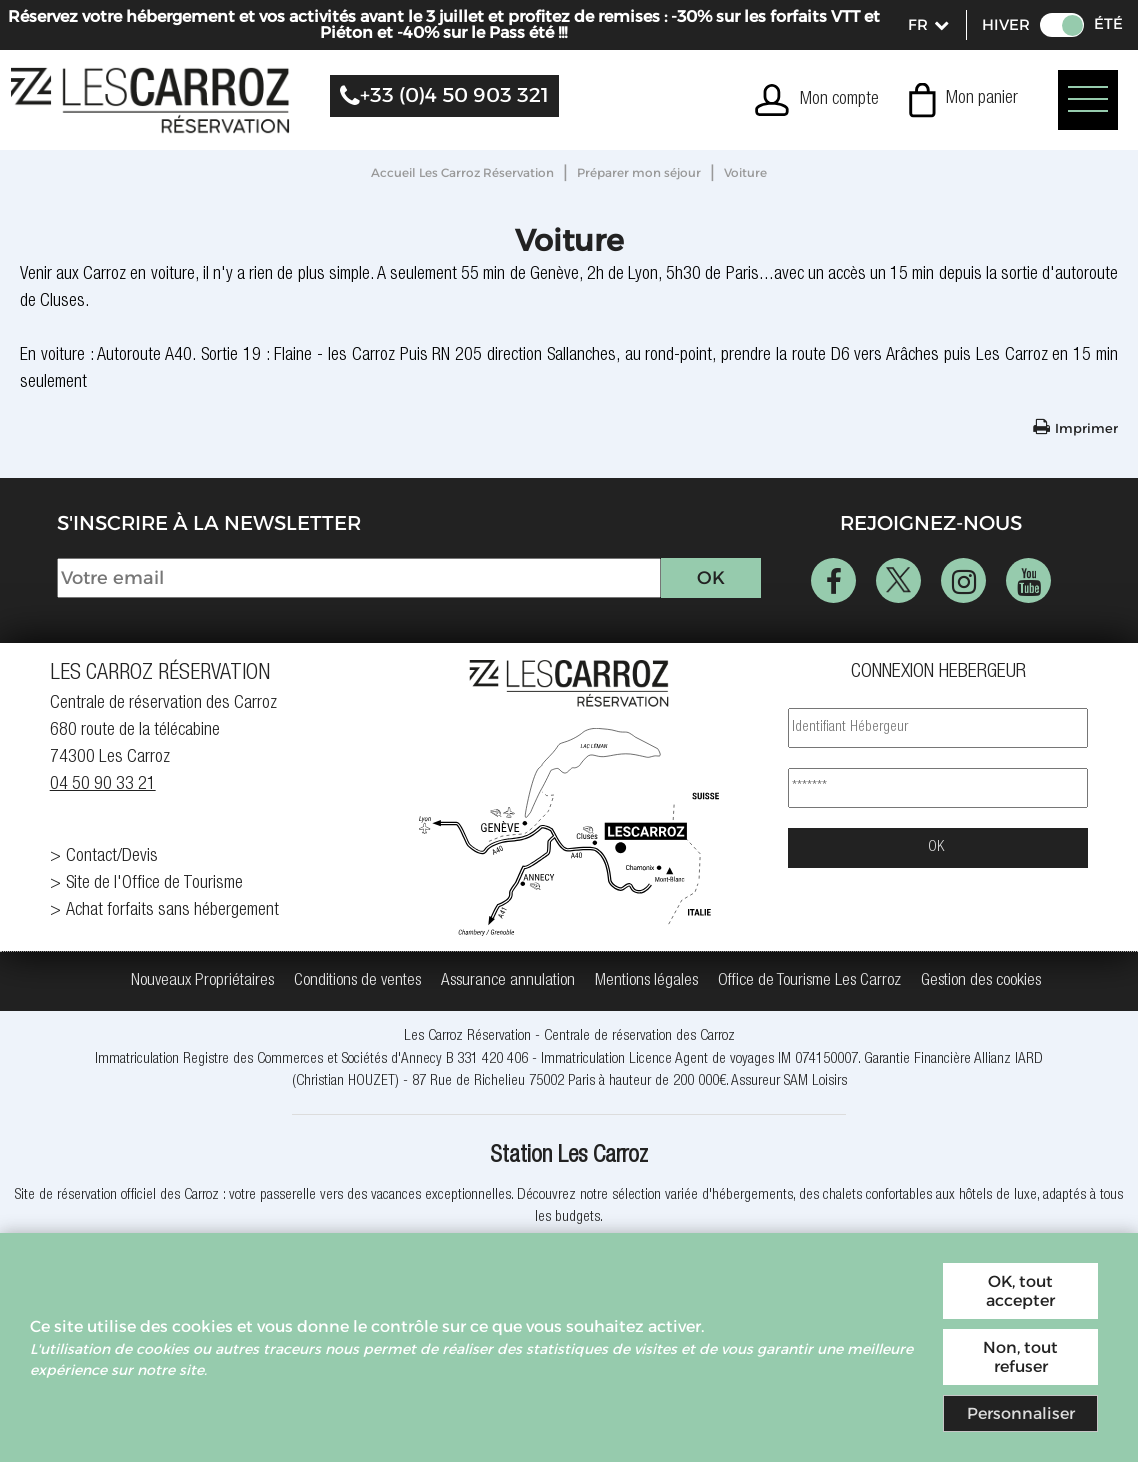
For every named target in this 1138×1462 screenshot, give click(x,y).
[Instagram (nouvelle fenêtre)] (963, 580)
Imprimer (1086, 428)
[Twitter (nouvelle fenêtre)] (898, 580)
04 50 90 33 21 (103, 785)
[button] (963, 100)
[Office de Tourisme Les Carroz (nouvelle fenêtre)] (809, 981)
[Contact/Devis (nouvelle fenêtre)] (200, 857)
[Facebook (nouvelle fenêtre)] (833, 580)
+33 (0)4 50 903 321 (454, 95)
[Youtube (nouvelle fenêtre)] (1028, 580)
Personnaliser (1021, 1413)
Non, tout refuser (1020, 1357)
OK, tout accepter (1020, 1291)
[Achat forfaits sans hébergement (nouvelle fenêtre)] (200, 911)
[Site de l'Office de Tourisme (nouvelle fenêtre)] (200, 884)
